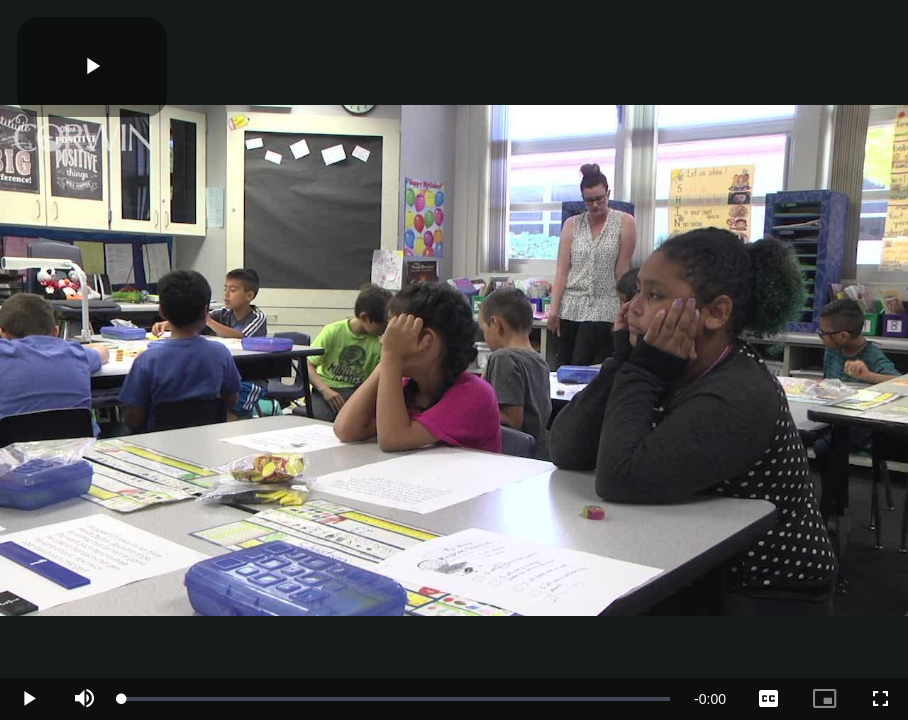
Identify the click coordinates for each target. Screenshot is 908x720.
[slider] (396, 699)
